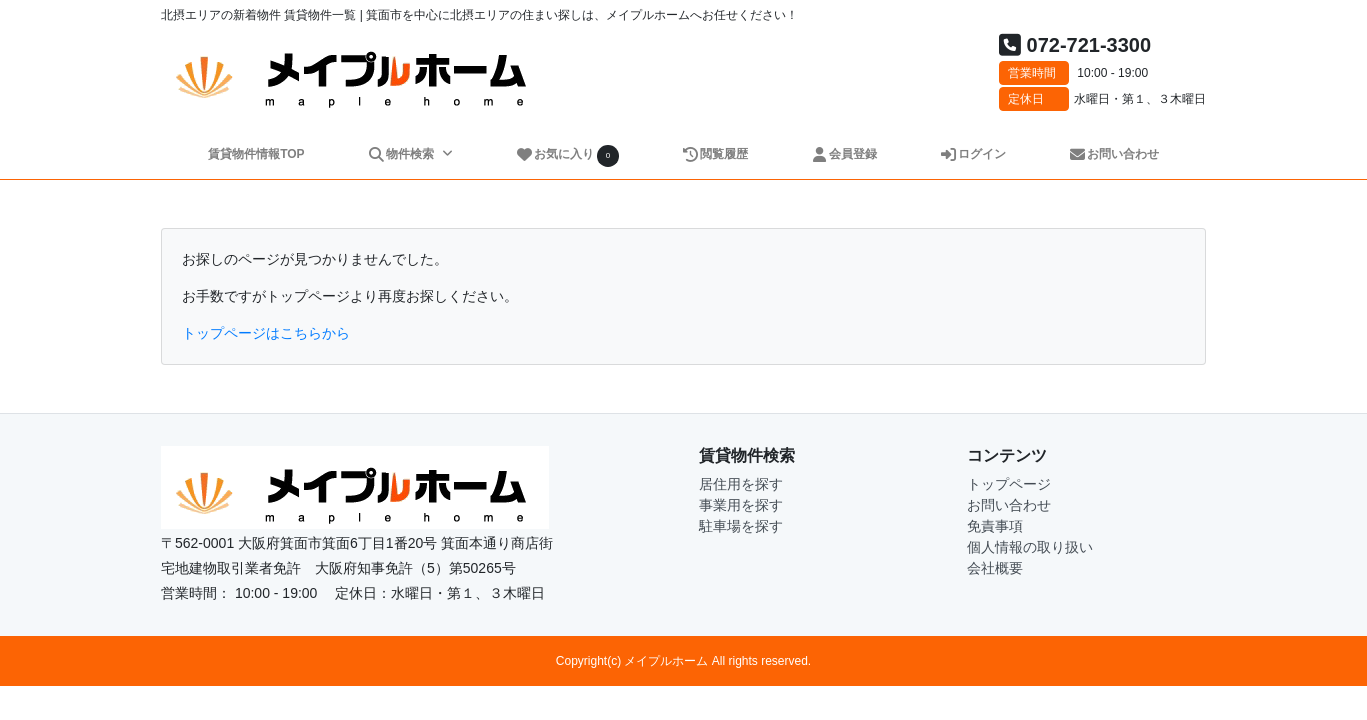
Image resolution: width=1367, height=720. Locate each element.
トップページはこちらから (266, 333)
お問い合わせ (1113, 154)
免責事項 (995, 526)
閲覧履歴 (714, 154)
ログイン (972, 154)
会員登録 (843, 154)
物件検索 (402, 154)
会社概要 (995, 568)
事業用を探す (741, 505)
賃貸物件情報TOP (256, 154)
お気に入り (567, 155)
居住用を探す (741, 484)
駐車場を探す (741, 526)
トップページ (1009, 484)
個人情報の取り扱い (1030, 547)
